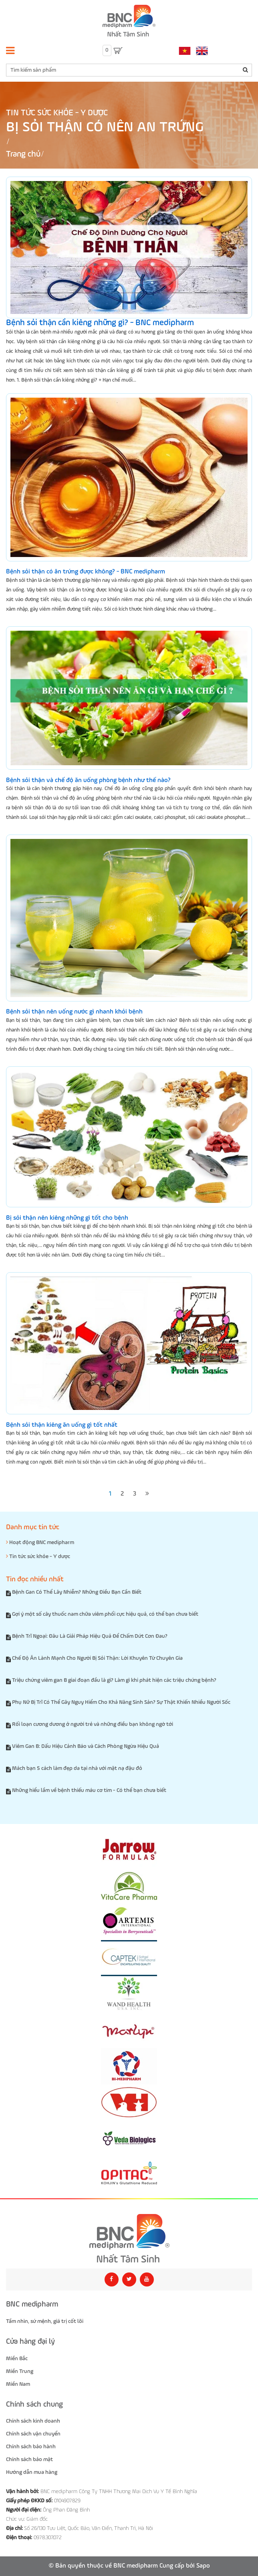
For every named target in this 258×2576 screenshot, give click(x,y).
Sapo (203, 2566)
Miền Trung (19, 2371)
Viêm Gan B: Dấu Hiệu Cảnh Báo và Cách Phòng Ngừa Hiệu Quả (85, 1746)
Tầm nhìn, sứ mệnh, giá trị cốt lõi (44, 2321)
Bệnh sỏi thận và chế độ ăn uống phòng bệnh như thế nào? (88, 780)
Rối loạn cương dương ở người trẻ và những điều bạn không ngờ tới (92, 1724)
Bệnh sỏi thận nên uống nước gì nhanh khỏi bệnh (74, 1012)
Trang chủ (23, 154)
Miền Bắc (17, 2358)
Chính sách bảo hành (31, 2446)
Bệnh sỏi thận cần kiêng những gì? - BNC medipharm (100, 323)
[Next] (147, 1494)
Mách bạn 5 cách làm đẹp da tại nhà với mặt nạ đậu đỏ (77, 1768)
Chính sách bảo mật (29, 2459)
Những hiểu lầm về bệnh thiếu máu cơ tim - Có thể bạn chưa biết (89, 1790)
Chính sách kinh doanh (33, 2421)
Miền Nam (18, 2384)
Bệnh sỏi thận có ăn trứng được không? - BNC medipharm (85, 572)
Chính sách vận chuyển (33, 2434)
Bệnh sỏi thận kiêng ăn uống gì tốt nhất (61, 1425)
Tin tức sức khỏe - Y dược (57, 113)
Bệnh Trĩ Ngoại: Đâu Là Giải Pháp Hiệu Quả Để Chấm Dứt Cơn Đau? (89, 1636)
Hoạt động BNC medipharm (40, 1542)
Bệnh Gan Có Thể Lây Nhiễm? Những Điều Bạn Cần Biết (76, 1592)
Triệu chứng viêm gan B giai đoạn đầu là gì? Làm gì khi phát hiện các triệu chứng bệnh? (114, 1680)
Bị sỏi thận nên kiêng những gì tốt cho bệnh (67, 1218)
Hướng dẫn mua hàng (31, 2472)
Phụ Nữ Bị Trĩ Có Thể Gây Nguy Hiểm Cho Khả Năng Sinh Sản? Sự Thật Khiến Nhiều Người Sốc (121, 1702)
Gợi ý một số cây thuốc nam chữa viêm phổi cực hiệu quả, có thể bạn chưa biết (105, 1614)
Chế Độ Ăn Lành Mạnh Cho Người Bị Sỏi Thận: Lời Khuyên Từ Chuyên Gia (97, 1658)
